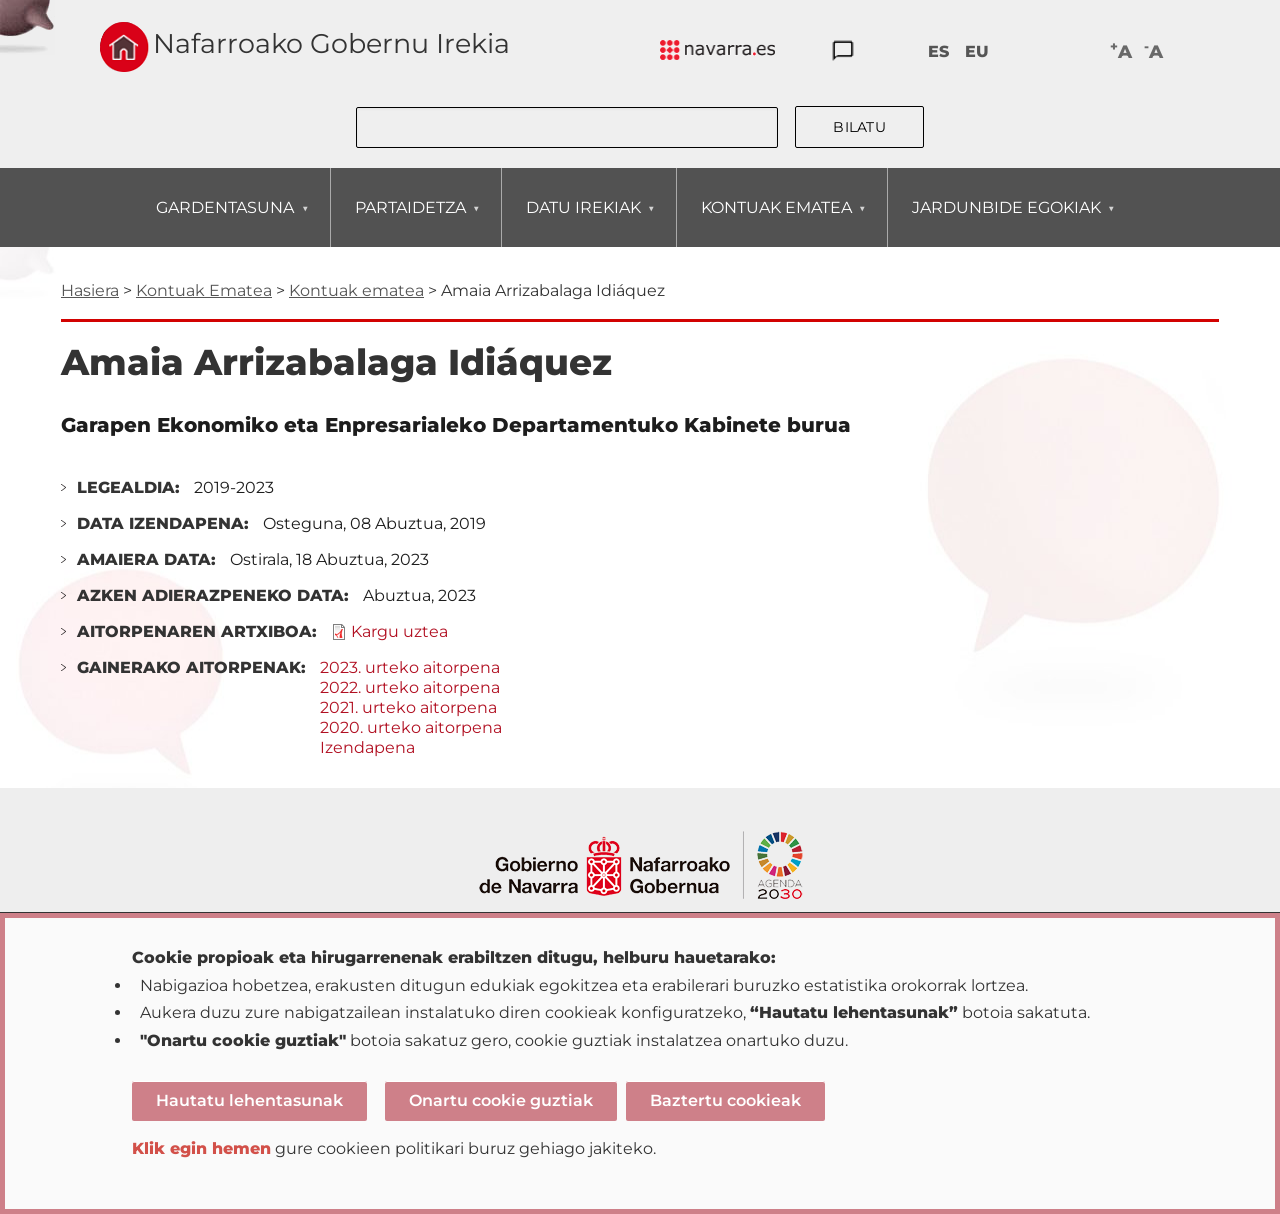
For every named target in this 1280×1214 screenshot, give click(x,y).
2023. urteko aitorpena (410, 667)
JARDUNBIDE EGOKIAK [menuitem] (1006, 222)
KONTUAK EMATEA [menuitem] (776, 222)
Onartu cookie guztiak (501, 1100)
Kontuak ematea (356, 290)
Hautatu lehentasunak (249, 1100)
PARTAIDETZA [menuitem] (410, 222)
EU (977, 51)
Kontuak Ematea (204, 290)
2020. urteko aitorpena (411, 727)
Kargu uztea (399, 631)
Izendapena (367, 747)
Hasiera (90, 290)
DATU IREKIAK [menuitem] (583, 222)
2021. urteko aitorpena (408, 707)
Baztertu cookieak (725, 1100)
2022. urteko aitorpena (410, 687)
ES (938, 51)
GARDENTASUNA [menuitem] (224, 222)
